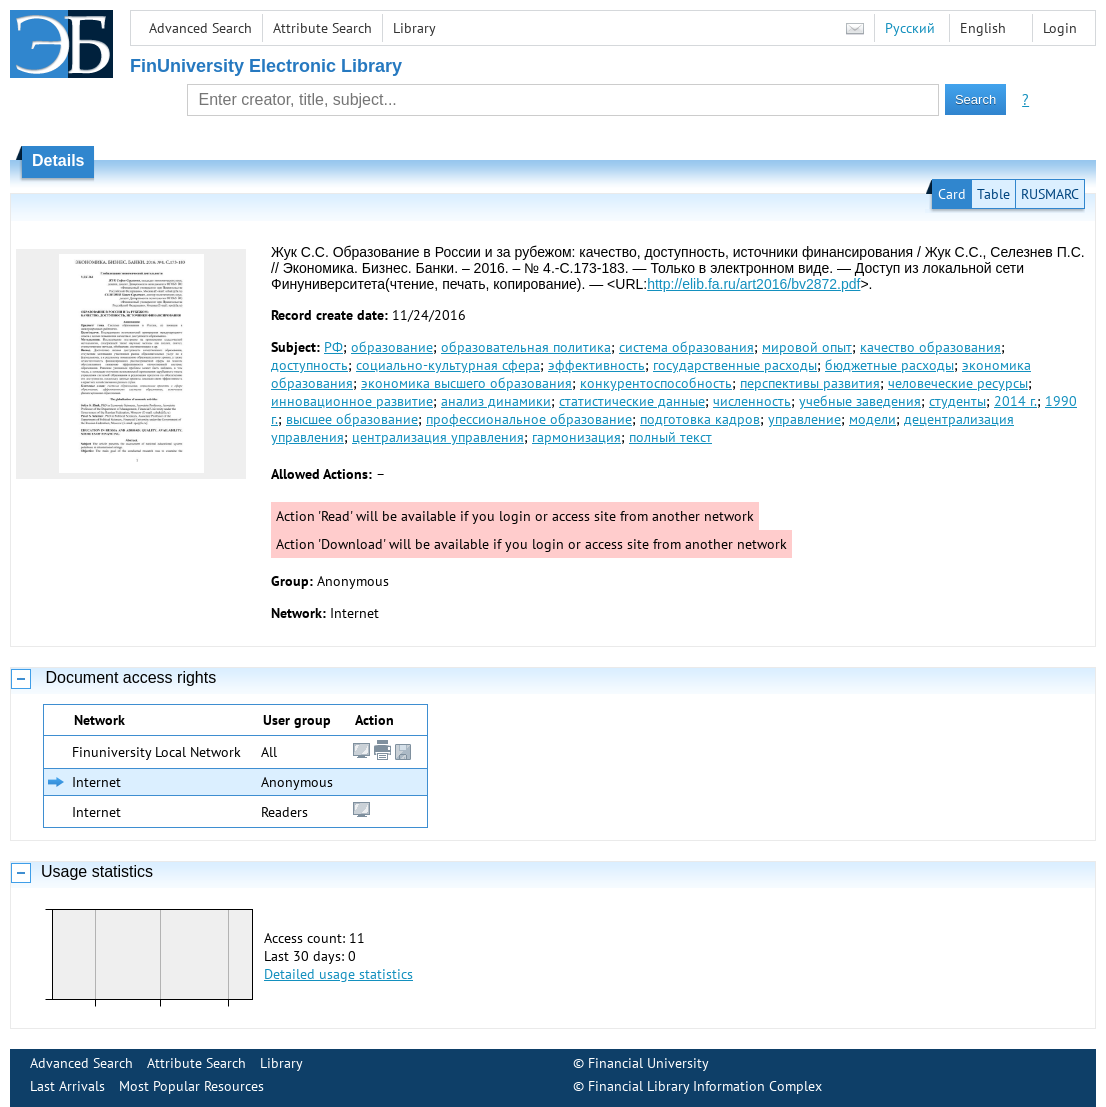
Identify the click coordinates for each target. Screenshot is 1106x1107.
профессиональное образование (529, 419)
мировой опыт (807, 347)
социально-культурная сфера (448, 365)
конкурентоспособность (656, 383)
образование (392, 347)
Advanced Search (200, 28)
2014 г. (1015, 401)
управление (804, 419)
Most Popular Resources (191, 1086)
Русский (910, 28)
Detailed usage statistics (338, 974)
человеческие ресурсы (958, 383)
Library (414, 28)
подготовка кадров (700, 419)
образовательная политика (526, 347)
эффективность (596, 365)
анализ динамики (496, 401)
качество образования (930, 347)
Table (993, 194)
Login (1060, 28)
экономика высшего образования (466, 383)
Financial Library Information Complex (705, 1086)
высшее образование (352, 419)
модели (872, 419)
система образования (686, 347)
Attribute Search (322, 28)
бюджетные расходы (889, 365)
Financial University (648, 1063)
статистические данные (632, 401)
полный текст (670, 437)
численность (752, 401)
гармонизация (576, 437)
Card (952, 194)
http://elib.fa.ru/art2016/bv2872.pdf (753, 284)
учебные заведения (860, 401)
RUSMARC (1050, 194)
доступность (309, 365)
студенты (957, 401)
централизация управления (438, 437)
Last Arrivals (67, 1086)
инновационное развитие (352, 401)
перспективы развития (810, 383)
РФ (333, 347)
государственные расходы (735, 365)
